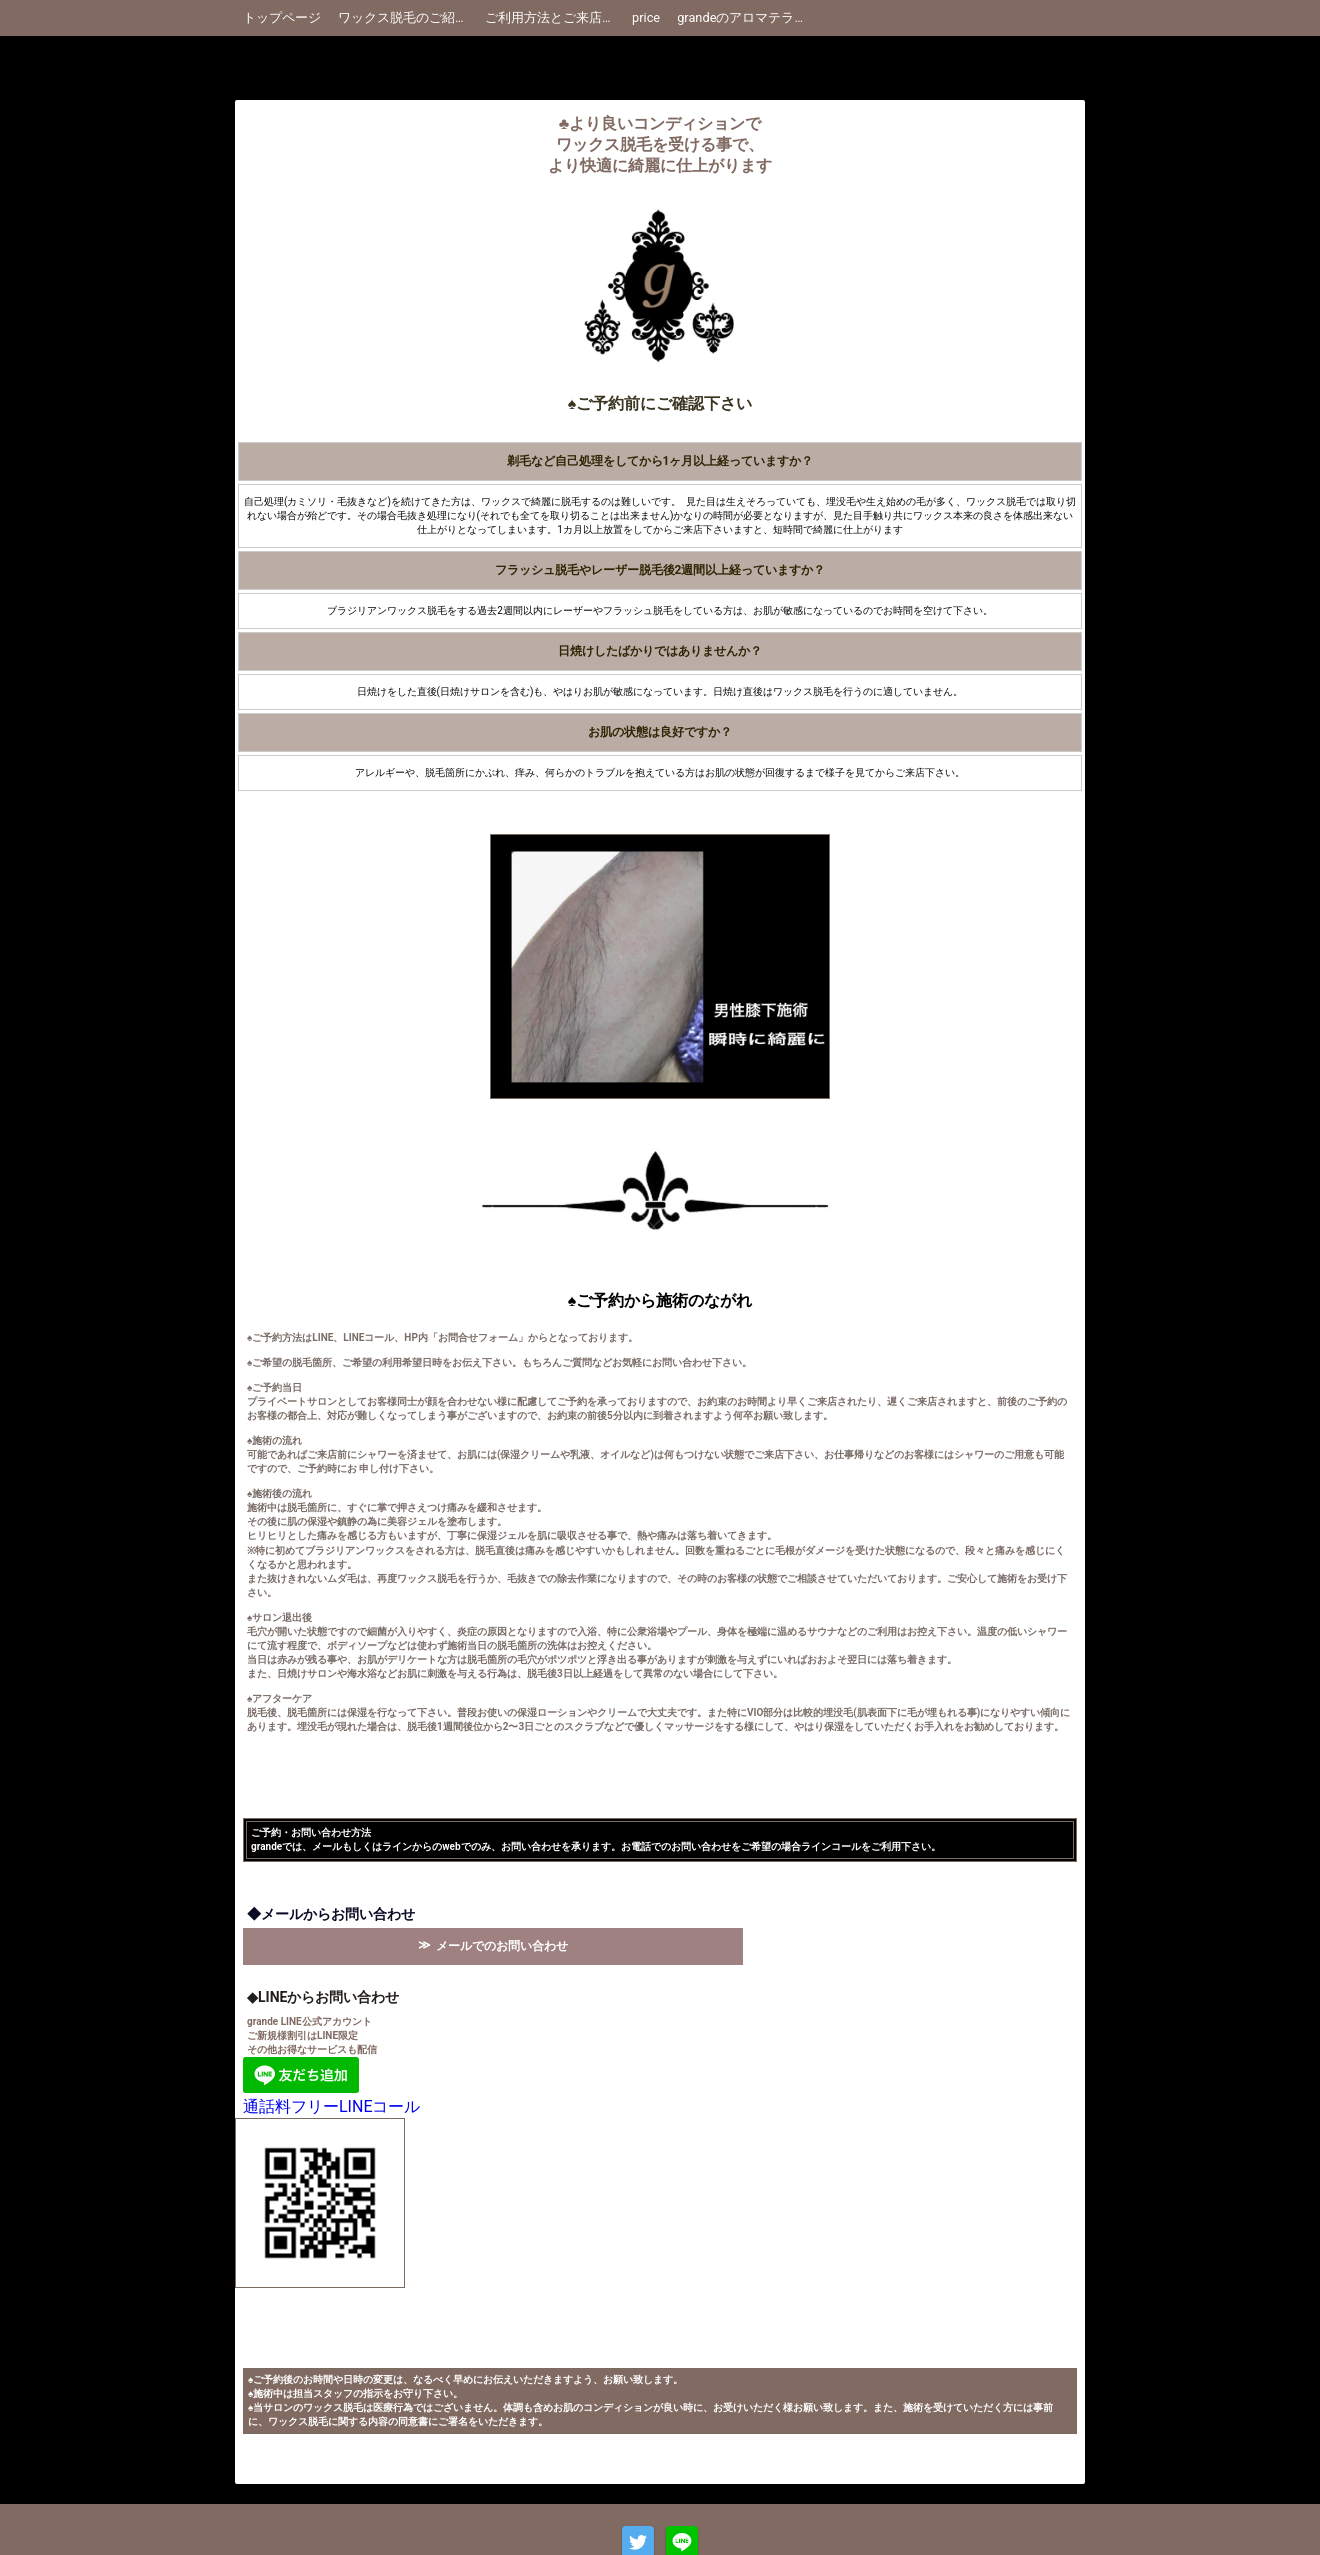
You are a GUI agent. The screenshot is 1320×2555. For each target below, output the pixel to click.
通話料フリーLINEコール (331, 2106)
